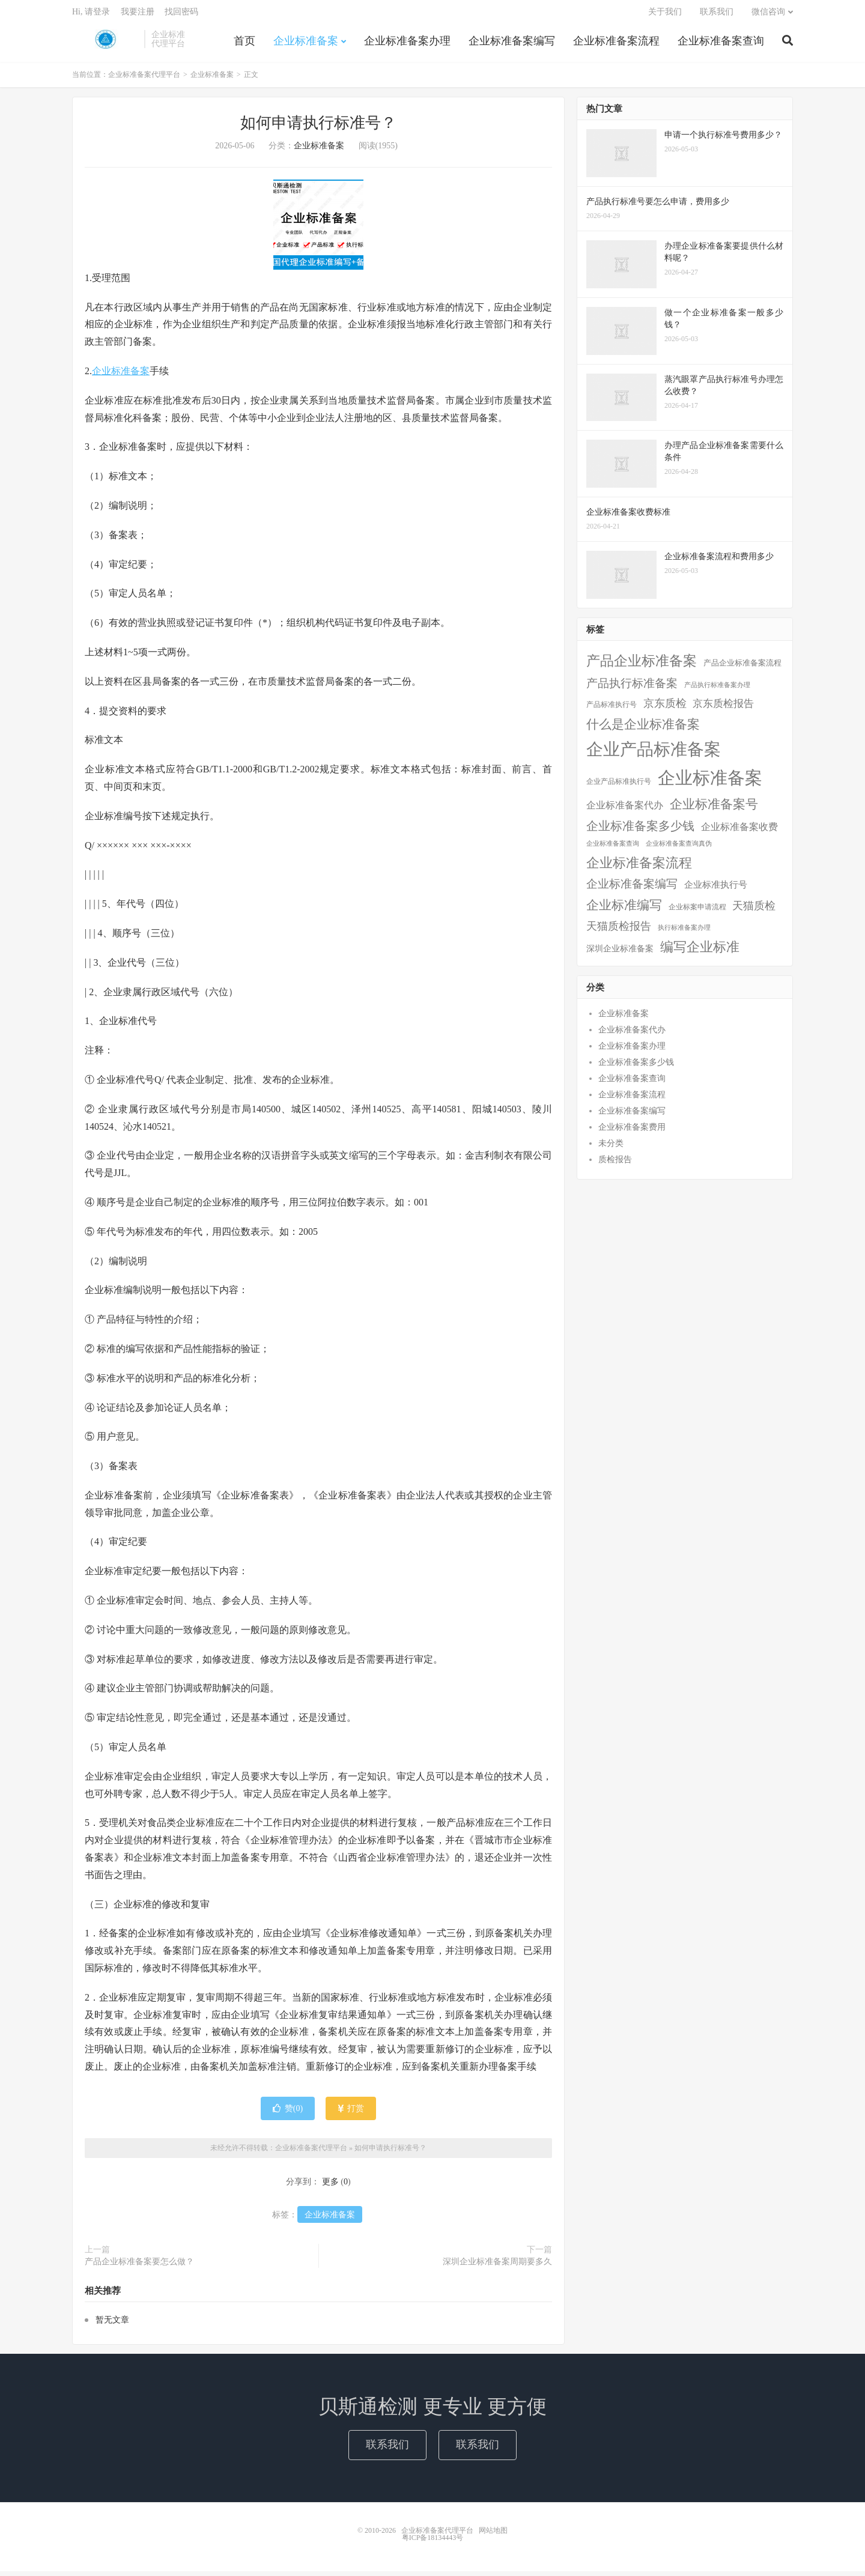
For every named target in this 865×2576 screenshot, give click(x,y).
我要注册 (137, 15)
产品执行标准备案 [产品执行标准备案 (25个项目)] (632, 688)
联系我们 (716, 15)
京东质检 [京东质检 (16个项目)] (665, 708)
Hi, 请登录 (91, 15)
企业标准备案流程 (616, 44)
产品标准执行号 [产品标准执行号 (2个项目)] (611, 709)
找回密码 (181, 15)
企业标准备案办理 (407, 44)
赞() (288, 2113)
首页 (244, 44)
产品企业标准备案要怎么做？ (139, 2266)
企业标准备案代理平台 (105, 42)
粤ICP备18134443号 (433, 2542)
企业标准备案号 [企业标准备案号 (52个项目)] (714, 809)
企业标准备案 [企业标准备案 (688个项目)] (710, 782)
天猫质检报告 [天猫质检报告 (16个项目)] (618, 931)
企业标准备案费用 (632, 1131)
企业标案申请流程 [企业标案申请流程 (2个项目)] (697, 912)
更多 (330, 2186)
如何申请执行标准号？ (318, 127)
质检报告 (615, 1164)
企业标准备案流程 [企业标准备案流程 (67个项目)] (639, 867)
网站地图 (493, 2535)
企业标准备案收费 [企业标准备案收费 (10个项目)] (739, 831)
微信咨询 (768, 15)
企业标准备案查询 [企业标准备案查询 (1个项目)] (612, 848)
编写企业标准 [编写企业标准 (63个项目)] (699, 952)
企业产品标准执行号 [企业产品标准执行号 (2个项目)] (618, 786)
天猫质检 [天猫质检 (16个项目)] (753, 911)
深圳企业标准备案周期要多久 (497, 2266)
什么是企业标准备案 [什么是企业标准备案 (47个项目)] (643, 729)
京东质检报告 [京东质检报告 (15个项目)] (723, 708)
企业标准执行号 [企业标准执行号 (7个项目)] (715, 889)
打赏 (351, 2113)
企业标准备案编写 (512, 44)
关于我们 (665, 15)
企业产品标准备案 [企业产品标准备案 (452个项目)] (653, 754)
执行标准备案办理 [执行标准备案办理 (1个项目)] (684, 932)
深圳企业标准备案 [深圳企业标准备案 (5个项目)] (620, 953)
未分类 (611, 1148)
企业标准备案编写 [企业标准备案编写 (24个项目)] (632, 888)
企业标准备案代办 (632, 1034)
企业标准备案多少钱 (636, 1066)
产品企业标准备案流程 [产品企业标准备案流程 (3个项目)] (742, 668)
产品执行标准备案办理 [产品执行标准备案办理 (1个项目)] (717, 689)
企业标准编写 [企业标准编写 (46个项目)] (624, 910)
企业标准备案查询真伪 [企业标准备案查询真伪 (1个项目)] (679, 848)
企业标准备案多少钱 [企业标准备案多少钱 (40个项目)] (640, 830)
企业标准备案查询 (721, 44)
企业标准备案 (305, 44)
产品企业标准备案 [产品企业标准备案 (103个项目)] (641, 665)
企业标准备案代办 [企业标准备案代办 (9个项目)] (624, 810)
